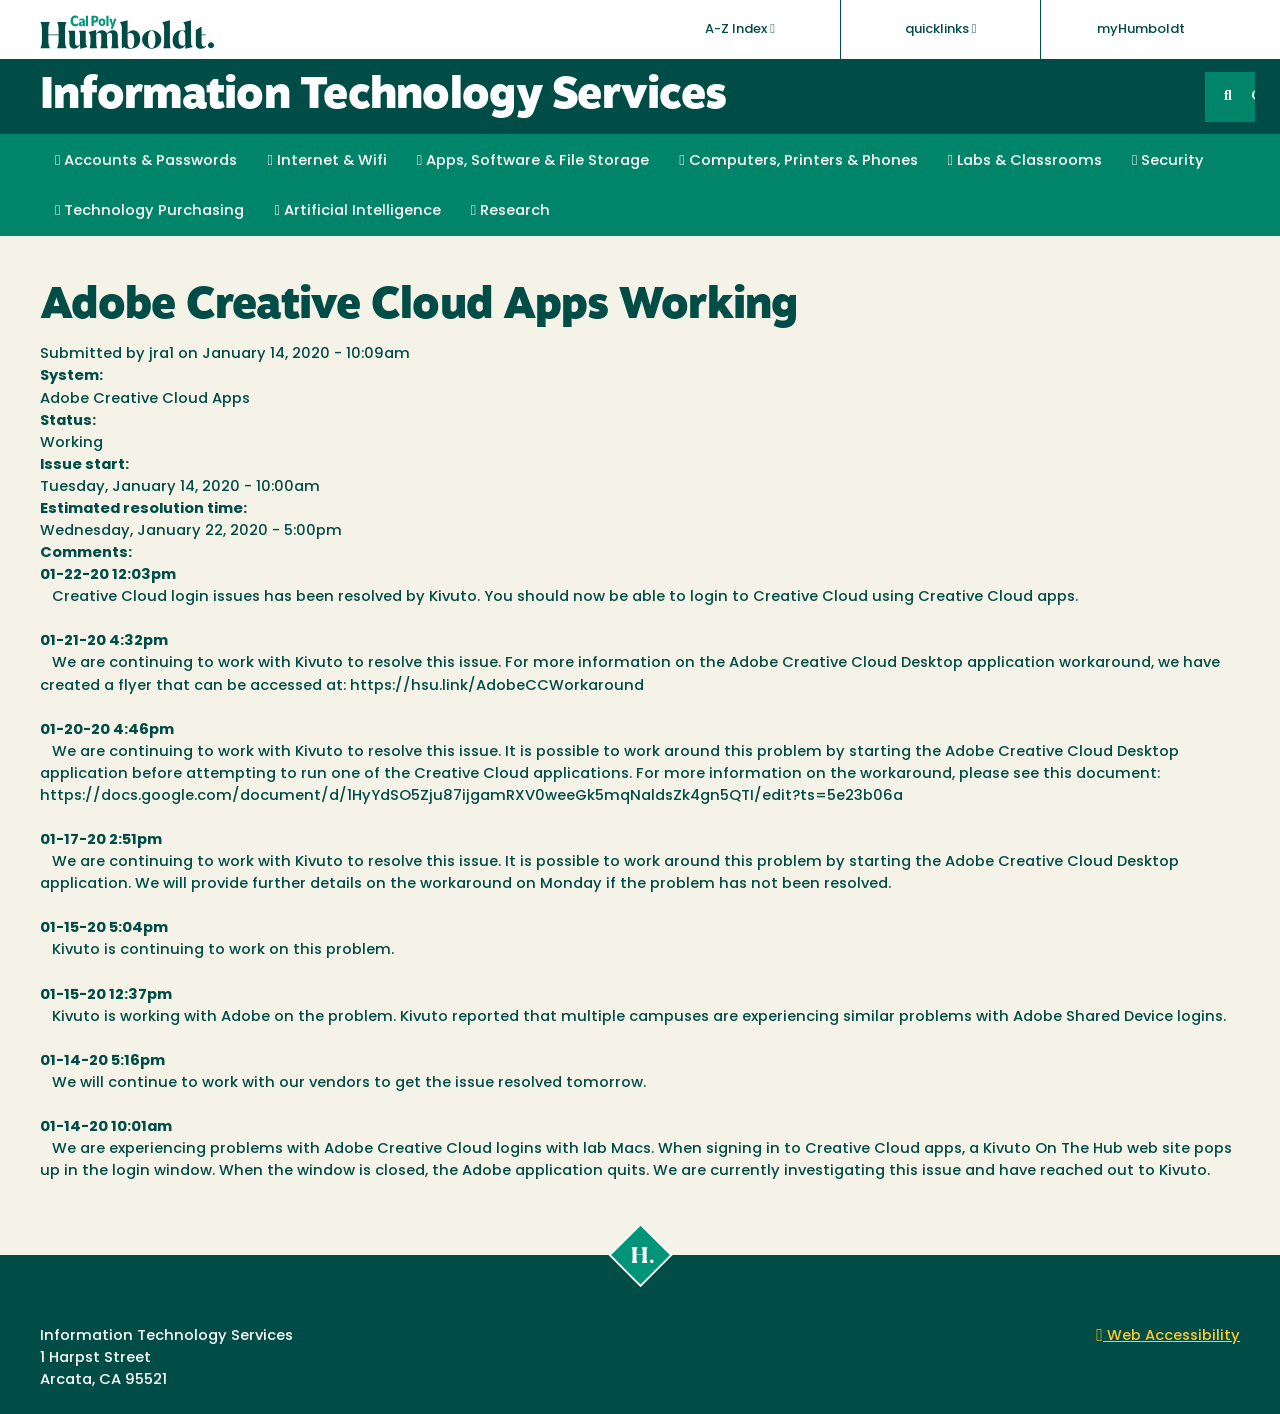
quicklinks (941, 29)
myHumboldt (1141, 29)
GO (1253, 96)
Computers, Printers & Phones (798, 161)
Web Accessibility (1168, 1336)
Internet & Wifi (326, 161)
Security (1168, 161)
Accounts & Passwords (146, 161)
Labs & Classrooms (1025, 161)
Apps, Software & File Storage (533, 161)
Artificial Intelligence (357, 211)
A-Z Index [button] (740, 29)
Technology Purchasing (149, 211)
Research (510, 211)
